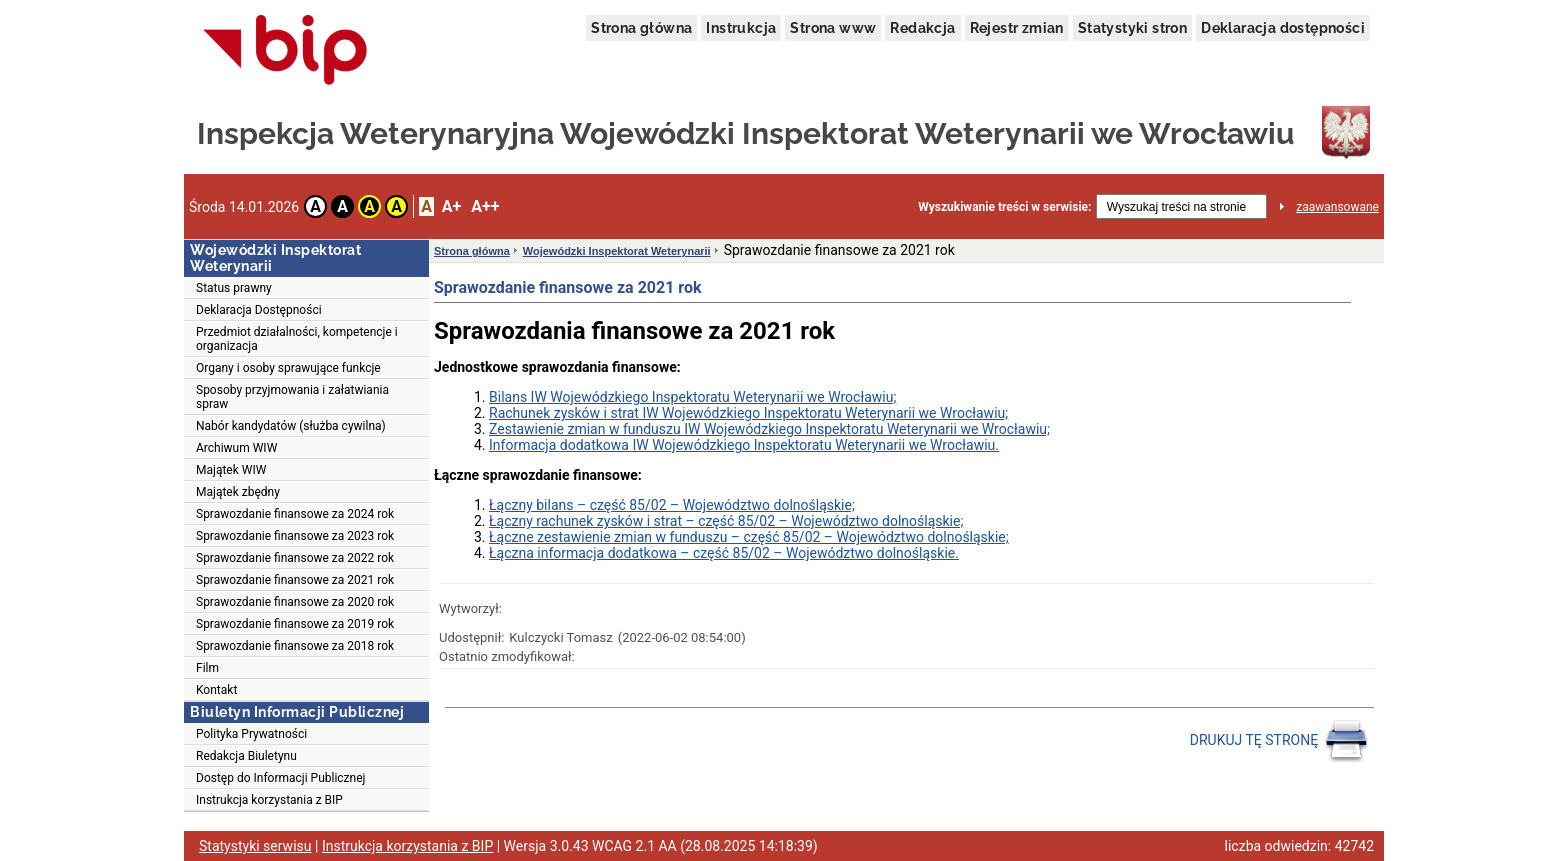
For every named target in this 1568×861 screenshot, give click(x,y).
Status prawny (234, 288)
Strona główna (641, 28)
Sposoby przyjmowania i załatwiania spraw (292, 397)
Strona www (833, 28)
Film (207, 668)
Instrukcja (741, 28)
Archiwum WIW (236, 448)
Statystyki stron (1132, 28)
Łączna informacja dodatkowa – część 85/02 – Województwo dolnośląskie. (724, 553)
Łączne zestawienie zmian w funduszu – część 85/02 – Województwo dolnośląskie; (749, 537)
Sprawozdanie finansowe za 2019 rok (295, 624)
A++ (485, 206)
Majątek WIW (231, 470)
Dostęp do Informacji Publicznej (280, 778)
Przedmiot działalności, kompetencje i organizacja (297, 339)
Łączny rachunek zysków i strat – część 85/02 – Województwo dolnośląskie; (726, 521)
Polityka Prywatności (251, 734)
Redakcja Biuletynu (246, 756)
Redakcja (922, 28)
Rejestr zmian (1017, 28)
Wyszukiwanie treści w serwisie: (1004, 207)
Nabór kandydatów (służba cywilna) (291, 426)
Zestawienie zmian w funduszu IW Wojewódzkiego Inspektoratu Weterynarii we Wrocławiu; (769, 429)
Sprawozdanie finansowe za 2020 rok (295, 602)
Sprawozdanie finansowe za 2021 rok (295, 580)
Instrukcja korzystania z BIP (269, 800)
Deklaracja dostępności (1283, 28)
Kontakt (216, 690)
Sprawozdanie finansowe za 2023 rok (295, 536)
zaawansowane (1337, 207)
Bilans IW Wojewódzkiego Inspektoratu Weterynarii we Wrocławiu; (692, 397)
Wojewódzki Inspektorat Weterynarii (617, 251)
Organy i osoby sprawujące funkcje (288, 368)
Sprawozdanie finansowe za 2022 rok (295, 558)
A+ (451, 206)
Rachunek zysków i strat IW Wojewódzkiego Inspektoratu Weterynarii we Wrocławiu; (748, 413)
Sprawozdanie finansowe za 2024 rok (295, 514)
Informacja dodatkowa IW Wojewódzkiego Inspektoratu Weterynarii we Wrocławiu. (744, 445)
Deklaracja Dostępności (259, 310)
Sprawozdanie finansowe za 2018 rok (295, 646)
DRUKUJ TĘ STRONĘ (1279, 741)
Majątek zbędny (238, 492)
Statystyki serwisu (255, 846)
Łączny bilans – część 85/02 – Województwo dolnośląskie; (672, 505)
